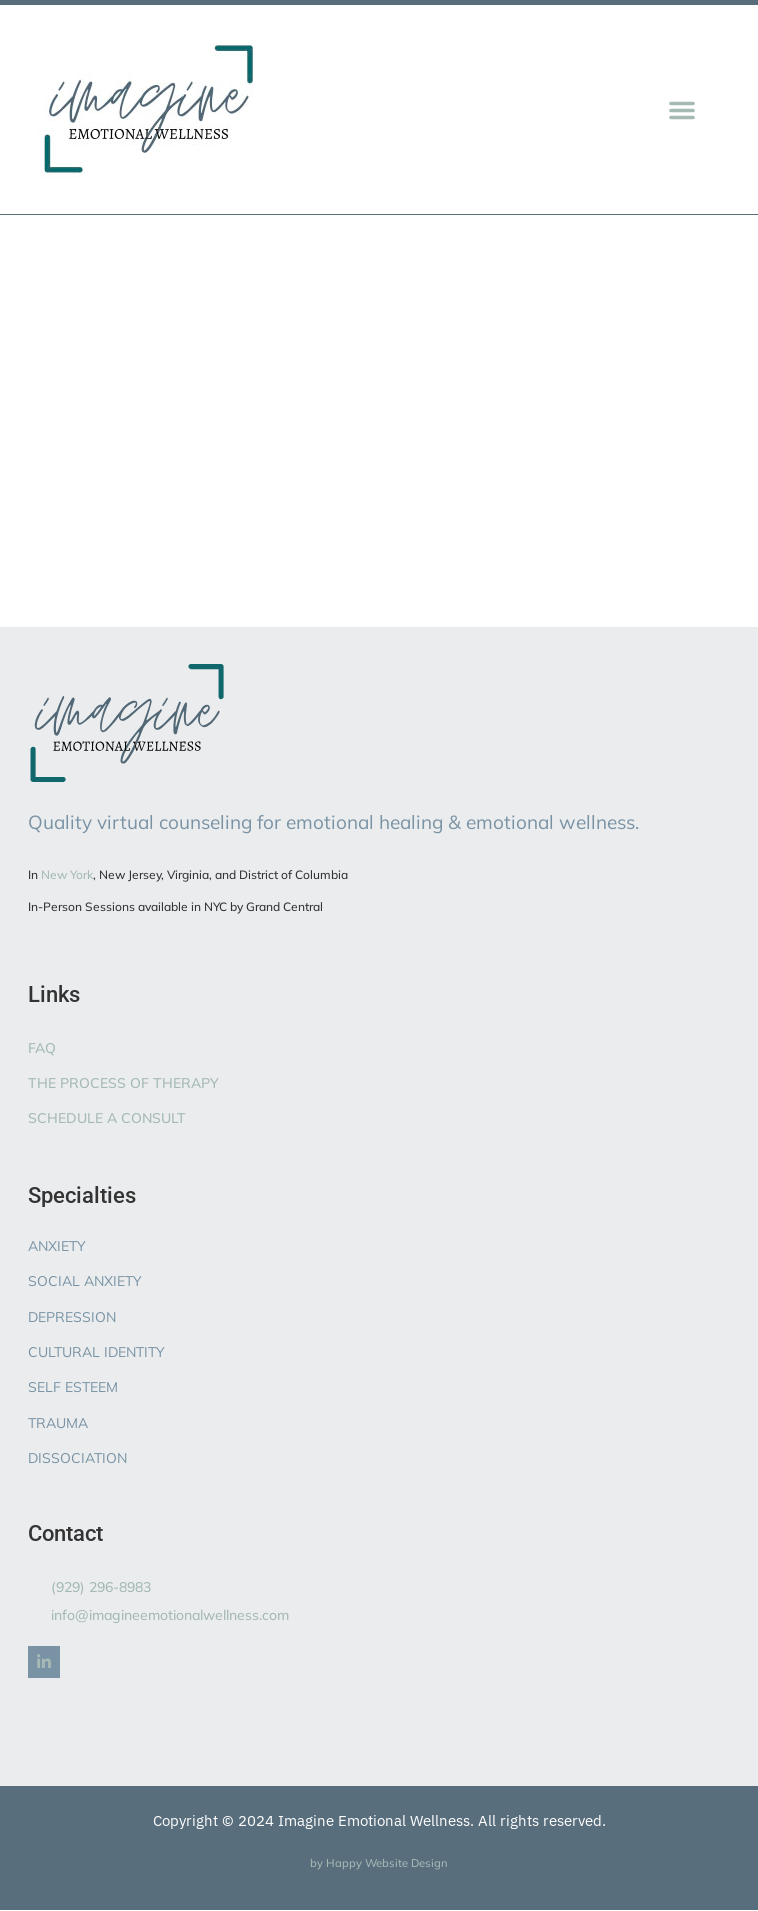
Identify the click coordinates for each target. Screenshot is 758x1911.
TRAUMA (58, 1423)
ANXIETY (57, 1246)
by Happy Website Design (379, 1863)
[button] (682, 110)
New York (67, 874)
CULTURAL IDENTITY (96, 1352)
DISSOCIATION (77, 1458)
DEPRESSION (72, 1317)
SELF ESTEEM (73, 1387)
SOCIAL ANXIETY (85, 1281)
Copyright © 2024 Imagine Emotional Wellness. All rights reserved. (379, 1820)
